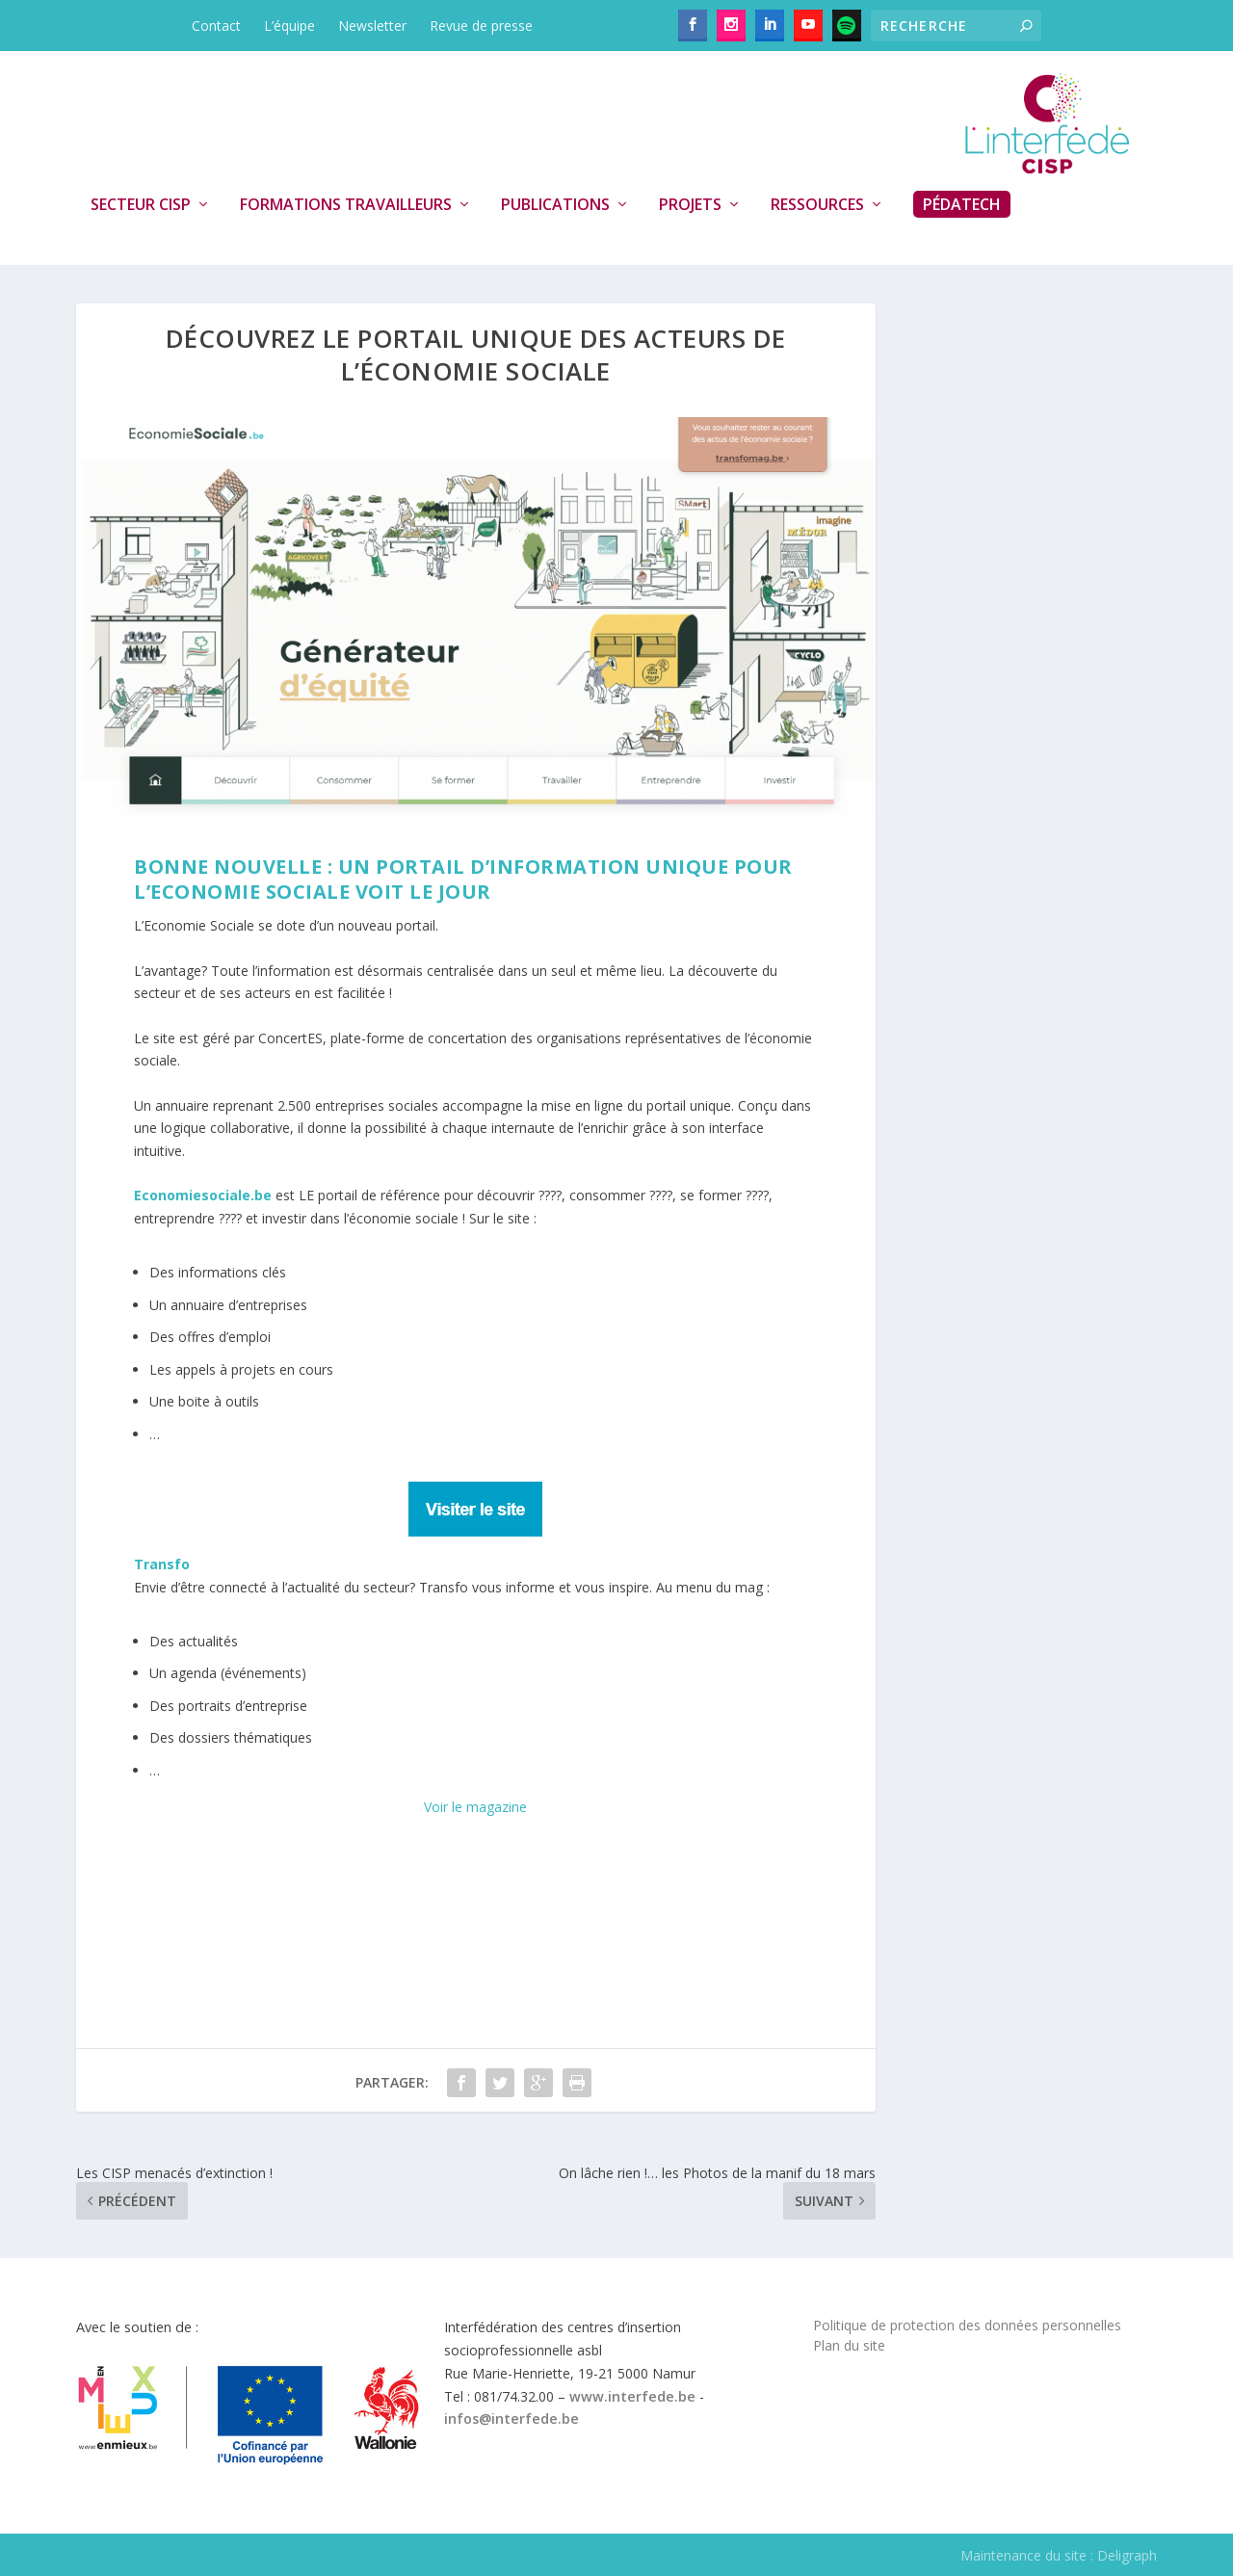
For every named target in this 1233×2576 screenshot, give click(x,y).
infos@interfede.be (511, 2418)
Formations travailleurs (346, 205)
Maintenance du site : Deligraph (1058, 2555)
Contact (216, 25)
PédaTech (962, 204)
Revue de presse (481, 25)
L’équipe (289, 25)
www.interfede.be (632, 2396)
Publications (555, 205)
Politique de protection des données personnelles (967, 2325)
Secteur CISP (141, 205)
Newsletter (372, 25)
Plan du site (849, 2345)
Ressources (817, 205)
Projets (690, 205)
